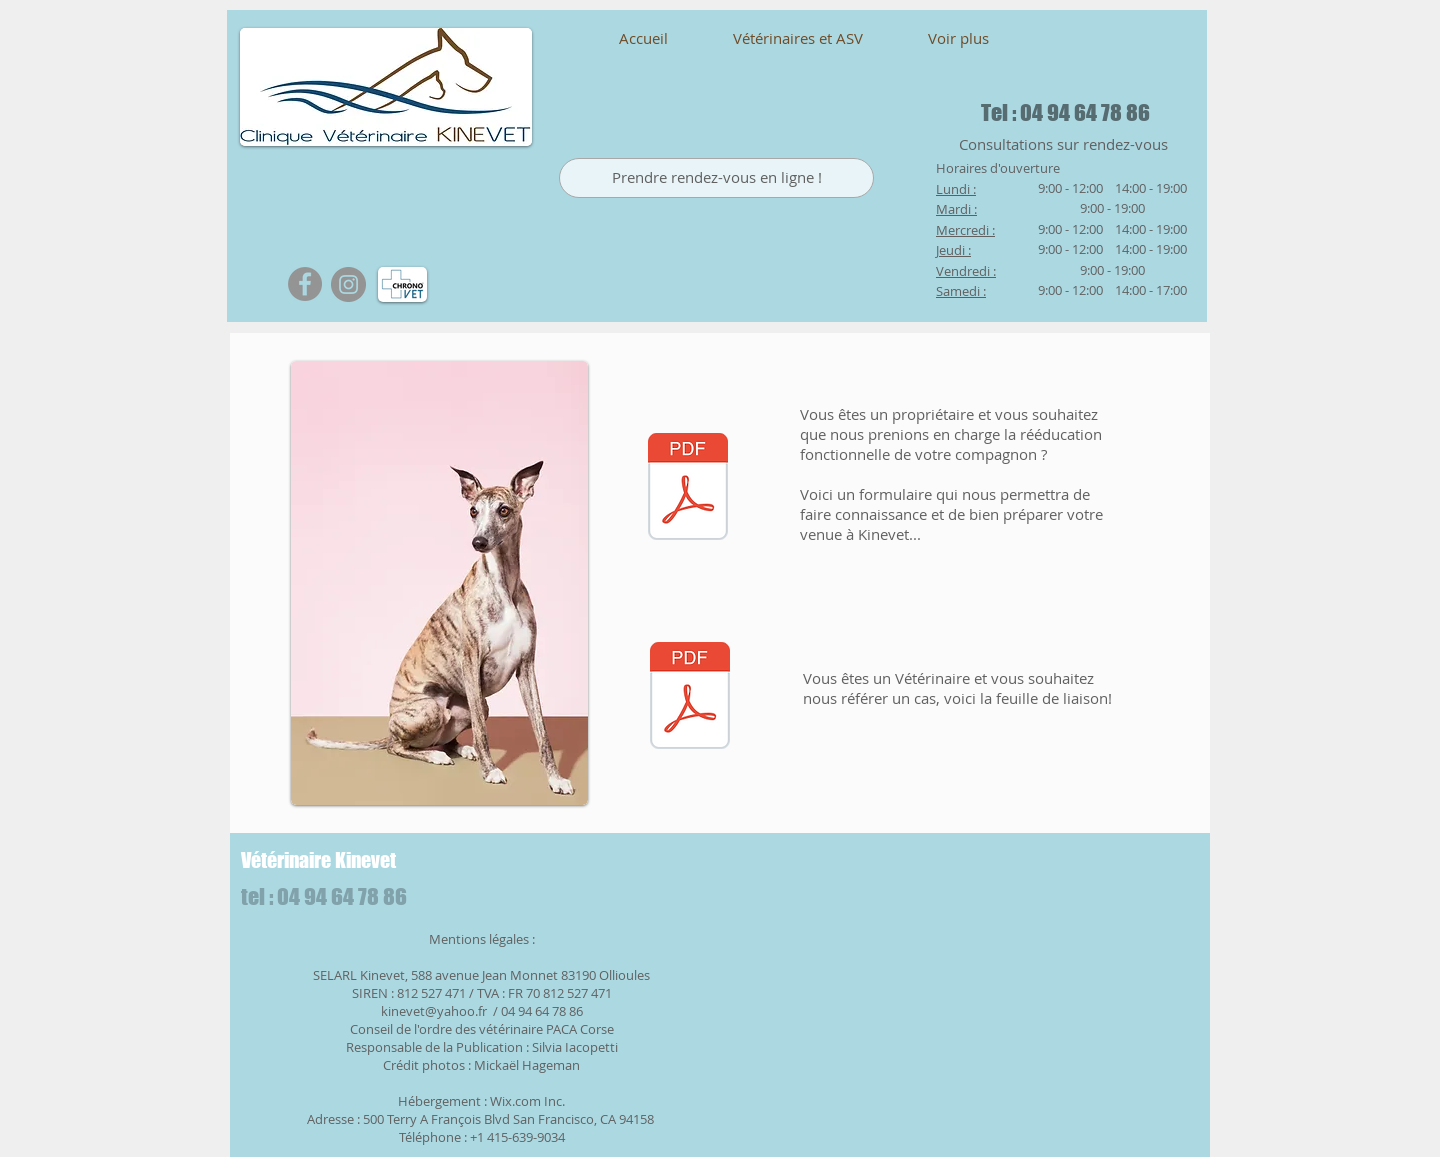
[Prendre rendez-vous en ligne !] (716, 178)
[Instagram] (348, 284)
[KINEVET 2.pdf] (690, 698)
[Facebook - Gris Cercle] (305, 284)
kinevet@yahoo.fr (434, 1011)
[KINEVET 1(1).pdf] (688, 489)
